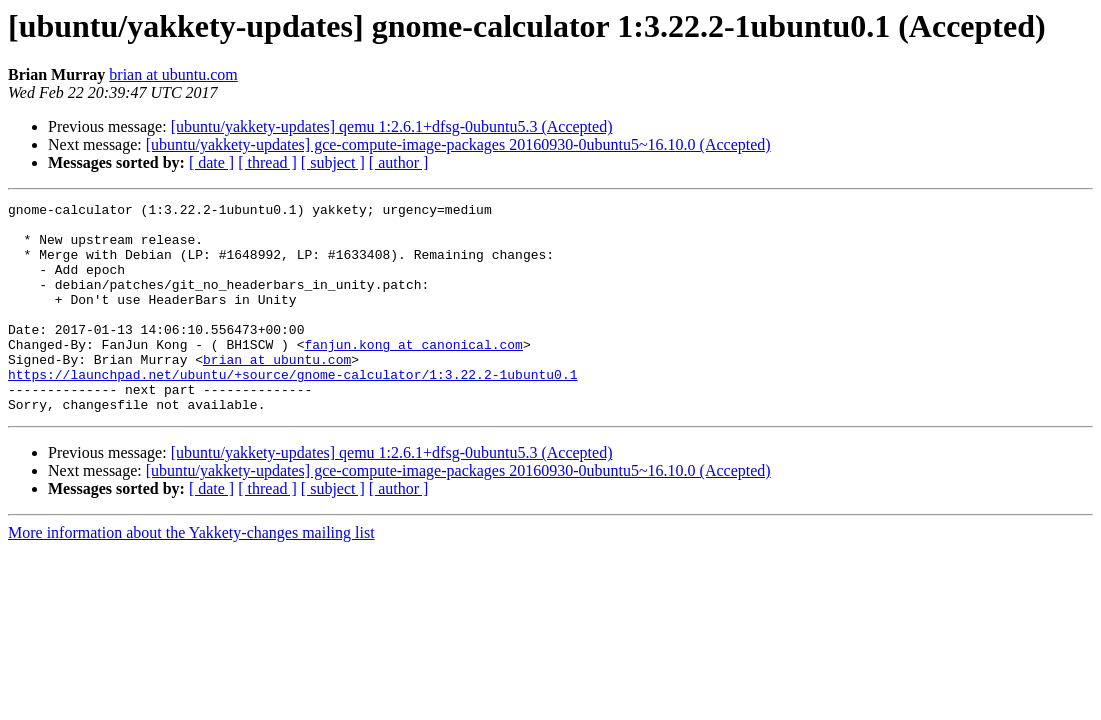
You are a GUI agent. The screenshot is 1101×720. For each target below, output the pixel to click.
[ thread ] (267, 162)
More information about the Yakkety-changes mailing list (191, 574)
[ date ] (211, 162)
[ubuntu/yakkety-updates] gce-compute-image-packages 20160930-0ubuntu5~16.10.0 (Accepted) (458, 144)
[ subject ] (333, 162)
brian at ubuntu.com (173, 74)
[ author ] (399, 162)
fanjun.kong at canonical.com (413, 374)
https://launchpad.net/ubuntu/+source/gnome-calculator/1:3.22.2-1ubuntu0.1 (292, 410)
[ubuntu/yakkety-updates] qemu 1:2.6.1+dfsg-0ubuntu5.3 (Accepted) (392, 126)
